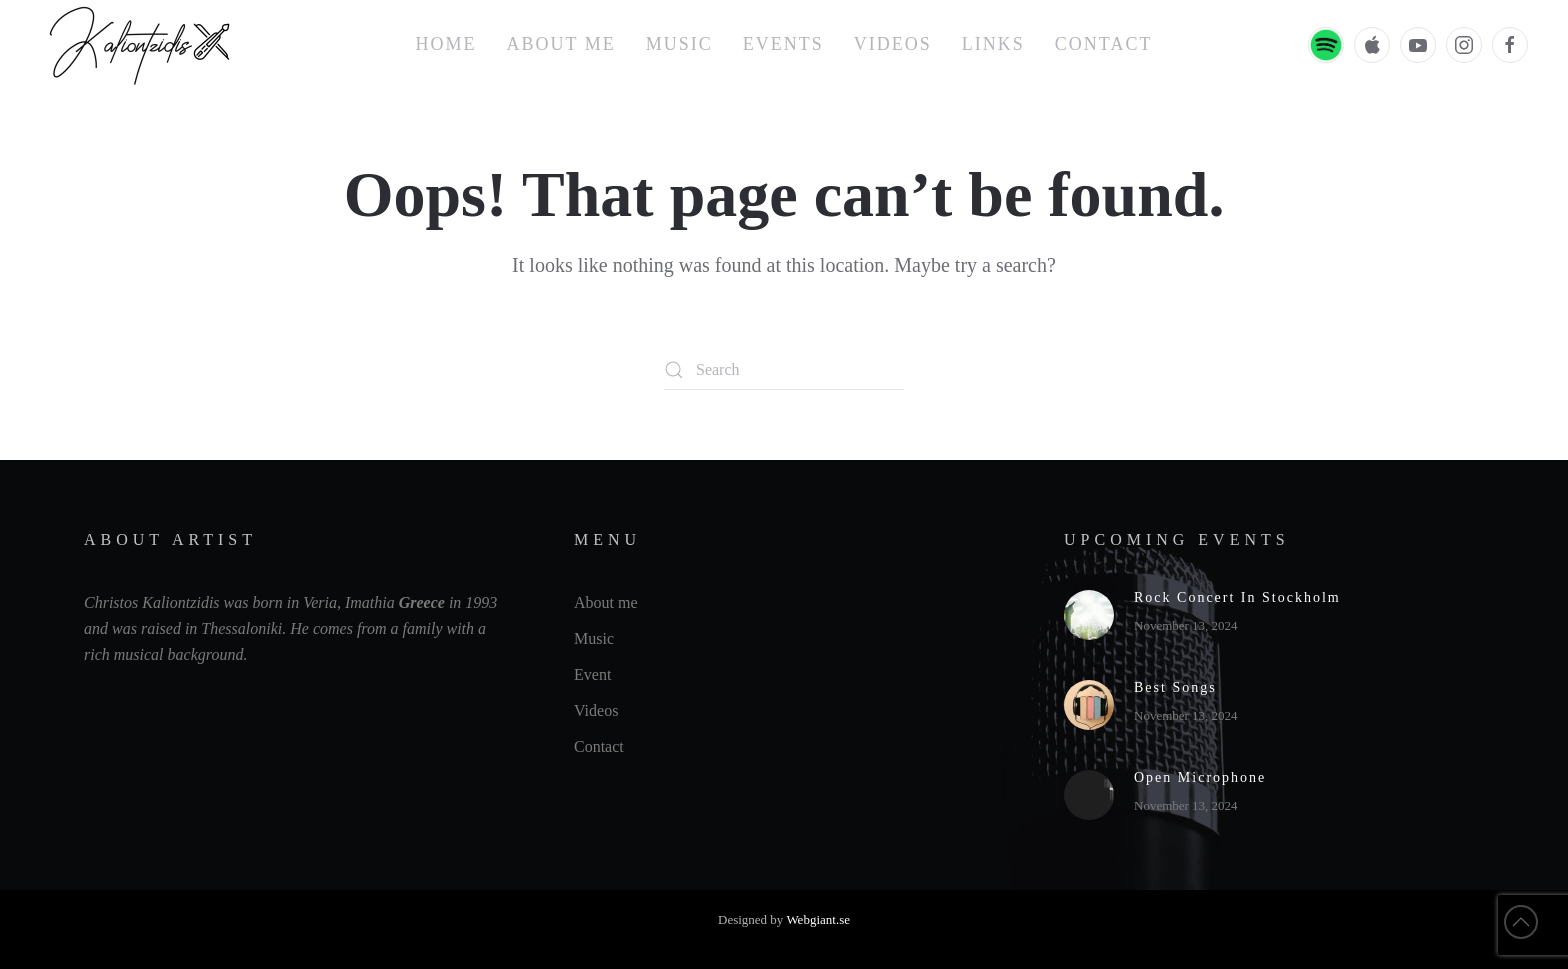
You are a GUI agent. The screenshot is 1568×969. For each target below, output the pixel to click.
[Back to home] (142, 45)
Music (679, 44)
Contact (1104, 44)
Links (993, 44)
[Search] (784, 370)
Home (446, 44)
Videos (893, 44)
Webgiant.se (818, 919)
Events (783, 44)
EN (1252, 45)
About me (561, 44)
